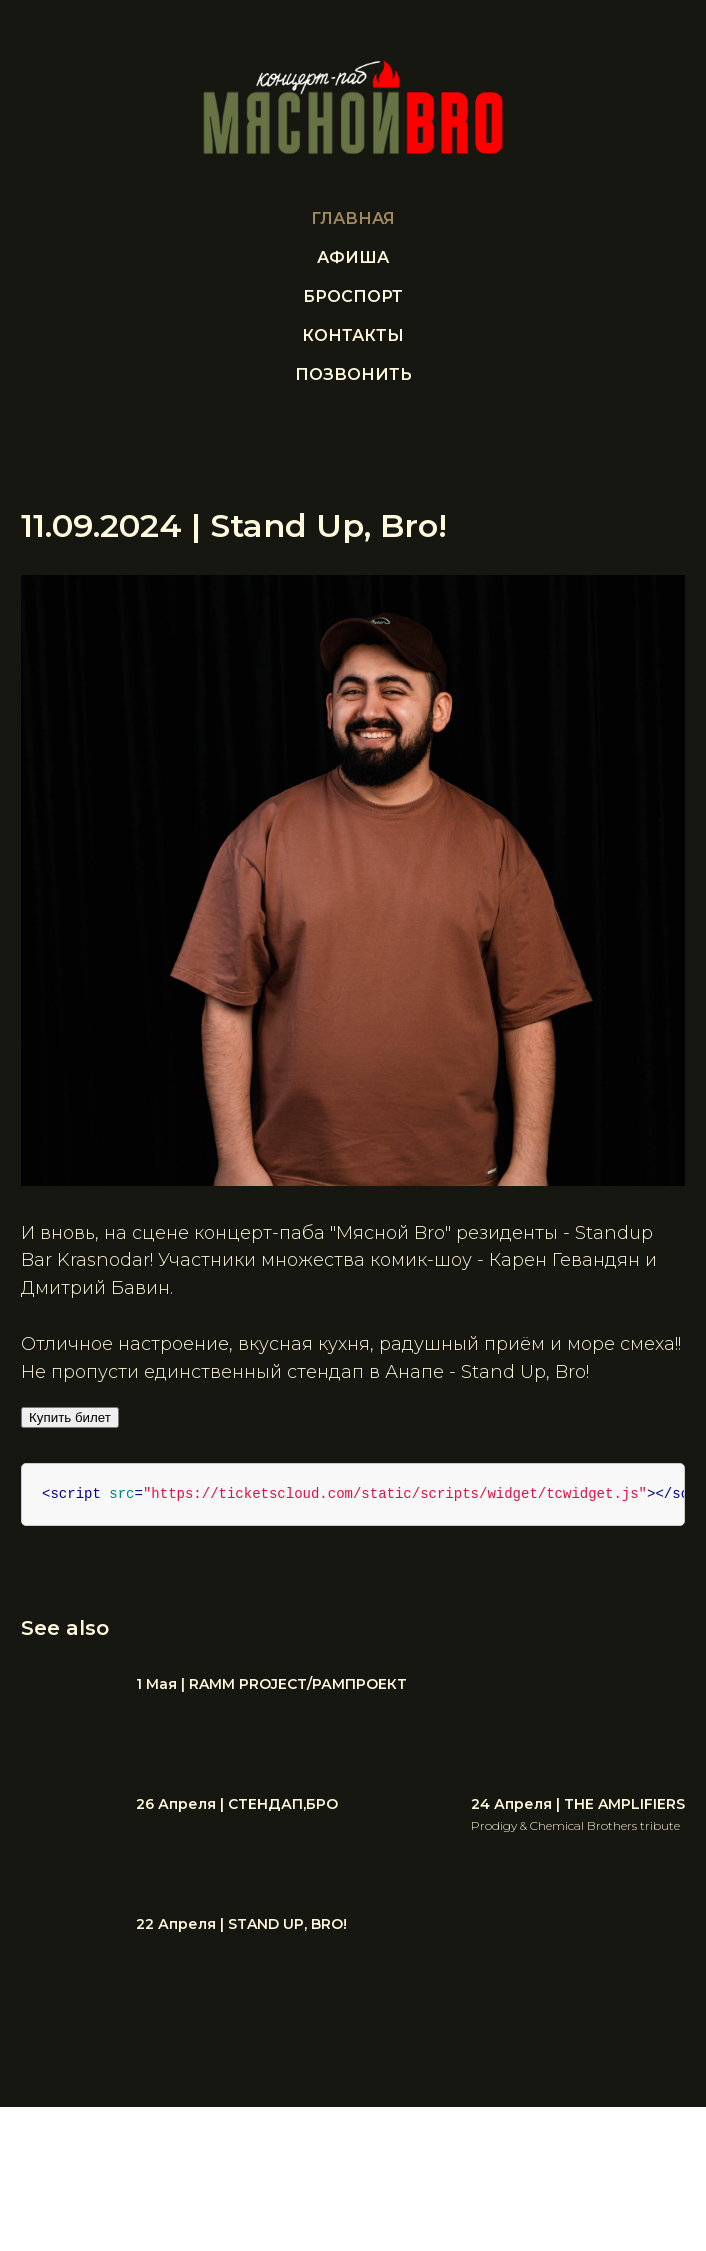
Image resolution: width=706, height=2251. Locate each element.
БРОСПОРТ (353, 296)
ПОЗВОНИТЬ (353, 374)
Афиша (353, 257)
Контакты (353, 335)
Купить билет (82, 1418)
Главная (353, 218)
